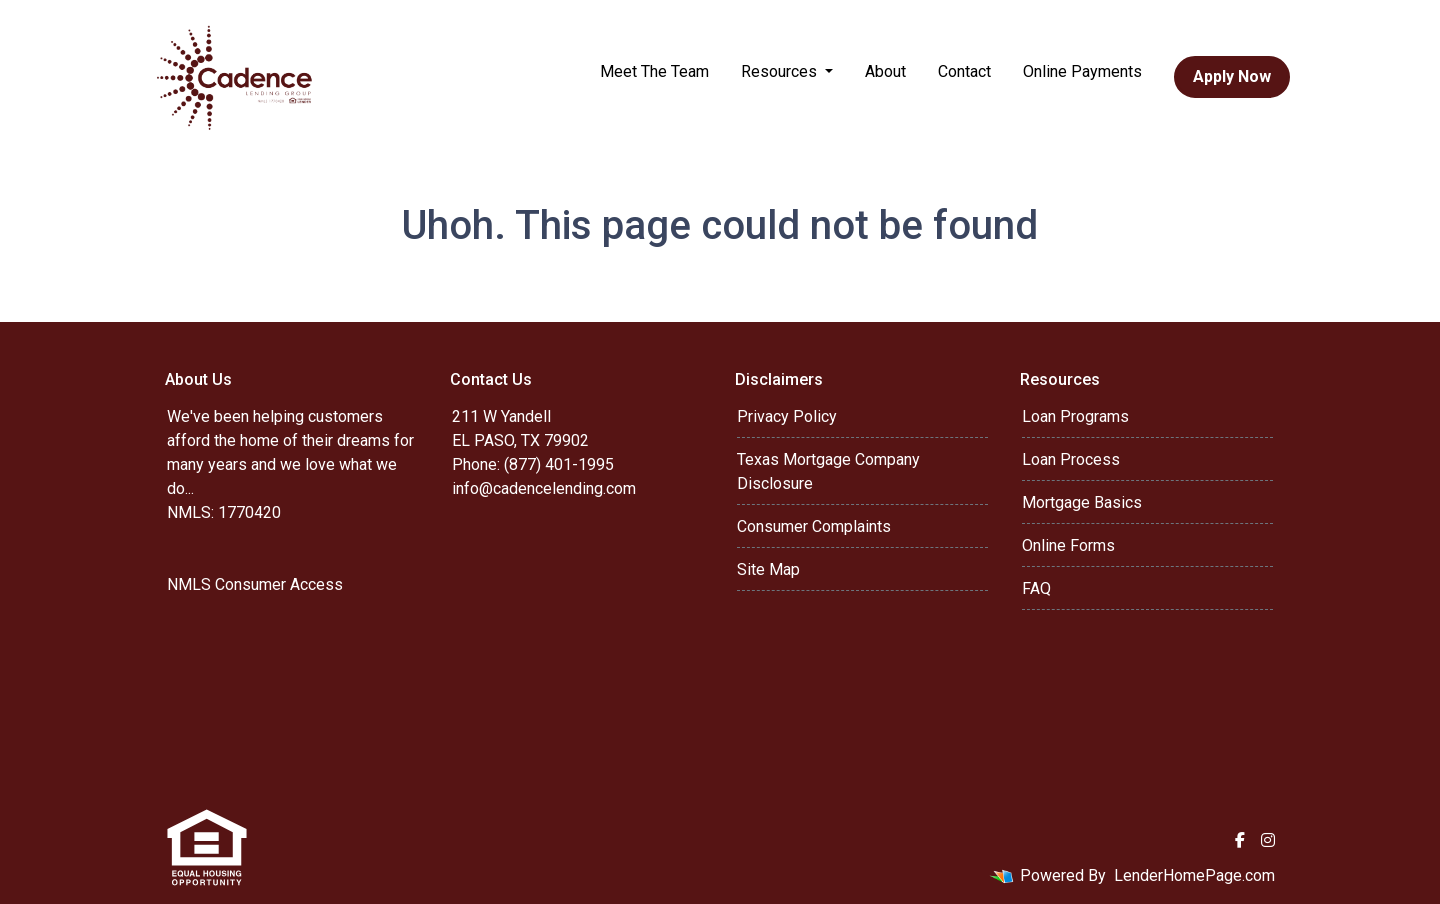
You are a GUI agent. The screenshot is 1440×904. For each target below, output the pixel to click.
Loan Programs (1075, 416)
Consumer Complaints (814, 526)
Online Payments (1082, 71)
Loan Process (1071, 459)
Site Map (768, 569)
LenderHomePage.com (1194, 875)
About (885, 71)
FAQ (1036, 588)
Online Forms (1068, 545)
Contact (964, 71)
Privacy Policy (787, 416)
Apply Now (1232, 76)
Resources (781, 71)
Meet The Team (654, 71)
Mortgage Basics (1082, 502)
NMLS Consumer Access (255, 584)
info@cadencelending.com (544, 488)
